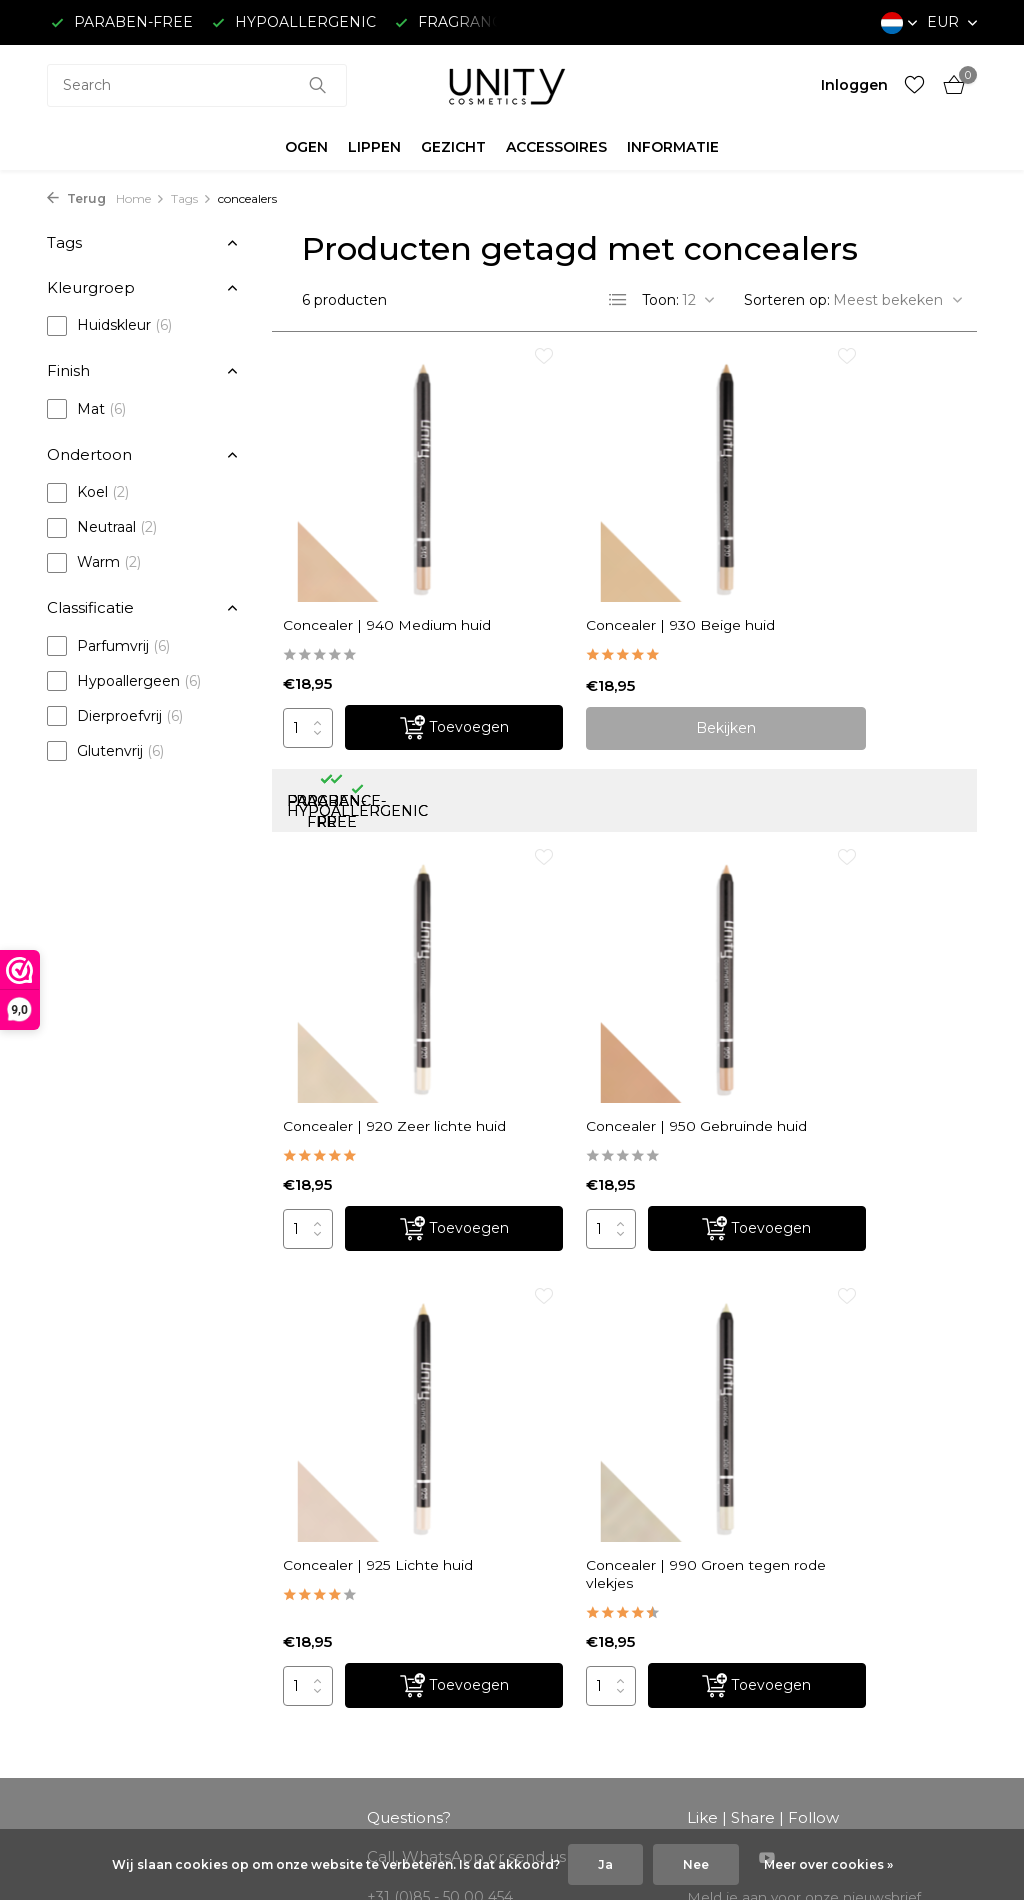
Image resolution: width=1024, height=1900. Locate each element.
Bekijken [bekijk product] (625, 672)
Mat (86, 409)
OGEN (306, 147)
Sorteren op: (787, 300)
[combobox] (197, 85)
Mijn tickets (327, 1615)
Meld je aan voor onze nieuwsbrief (806, 1381)
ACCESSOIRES (556, 147)
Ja (605, 1864)
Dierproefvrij (115, 716)
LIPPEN (374, 147)
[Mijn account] (854, 85)
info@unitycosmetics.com (458, 1423)
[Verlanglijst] (914, 85)
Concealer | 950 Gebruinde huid (352, 943)
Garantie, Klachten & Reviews (149, 1748)
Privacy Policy (95, 1721)
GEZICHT (453, 147)
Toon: (660, 300)
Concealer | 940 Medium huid (387, 560)
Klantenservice (98, 1588)
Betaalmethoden (107, 1641)
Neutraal (102, 528)
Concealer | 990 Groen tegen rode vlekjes (848, 943)
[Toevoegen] (420, 672)
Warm (94, 563)
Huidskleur (109, 326)
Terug (76, 198)
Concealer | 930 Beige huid (612, 560)
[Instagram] (731, 1344)
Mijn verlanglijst (340, 1641)
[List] (618, 300)
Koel (88, 493)
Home (140, 198)
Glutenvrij (105, 751)
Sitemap (76, 1774)
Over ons (78, 1561)
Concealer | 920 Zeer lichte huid (842, 560)
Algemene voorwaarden (131, 1668)
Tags (191, 198)
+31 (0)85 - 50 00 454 (869, 1668)
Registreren (328, 1561)
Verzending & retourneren (138, 1615)
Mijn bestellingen (346, 1588)
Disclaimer (83, 1694)
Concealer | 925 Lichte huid (612, 943)
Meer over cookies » (828, 1864)
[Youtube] (767, 1344)
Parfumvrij (108, 646)
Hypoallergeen (124, 681)
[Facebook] (695, 1344)
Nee (696, 1864)
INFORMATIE (673, 147)
